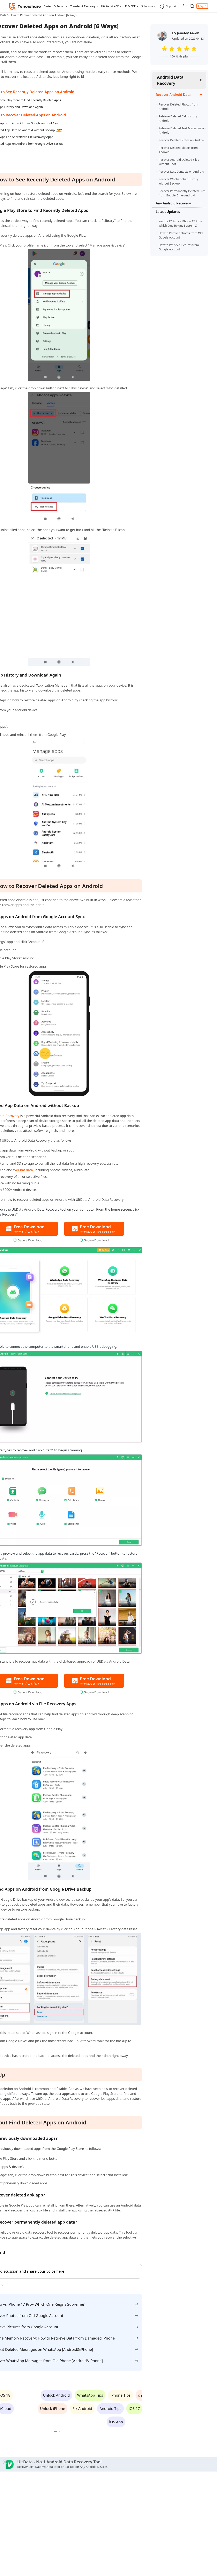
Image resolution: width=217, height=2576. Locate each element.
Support (168, 6)
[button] (55, 2431)
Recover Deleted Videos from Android (178, 150)
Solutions (147, 6)
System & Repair (54, 6)
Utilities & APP (110, 6)
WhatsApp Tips (90, 2395)
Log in (202, 6)
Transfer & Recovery (82, 6)
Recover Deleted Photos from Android (178, 106)
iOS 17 (134, 2408)
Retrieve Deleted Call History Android (178, 118)
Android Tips (110, 2408)
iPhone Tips (120, 2395)
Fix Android (82, 2408)
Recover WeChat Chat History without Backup (178, 181)
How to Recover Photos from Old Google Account (181, 235)
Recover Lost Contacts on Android (181, 171)
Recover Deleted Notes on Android (182, 140)
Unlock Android (56, 2395)
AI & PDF (130, 6)
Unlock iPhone (52, 2408)
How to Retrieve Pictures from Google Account (179, 247)
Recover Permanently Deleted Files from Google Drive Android (182, 193)
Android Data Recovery (170, 80)
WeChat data (23, 1170)
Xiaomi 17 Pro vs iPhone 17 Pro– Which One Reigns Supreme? (181, 223)
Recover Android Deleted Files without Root (179, 162)
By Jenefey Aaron (185, 33)
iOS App (116, 2421)
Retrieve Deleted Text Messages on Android (182, 130)
